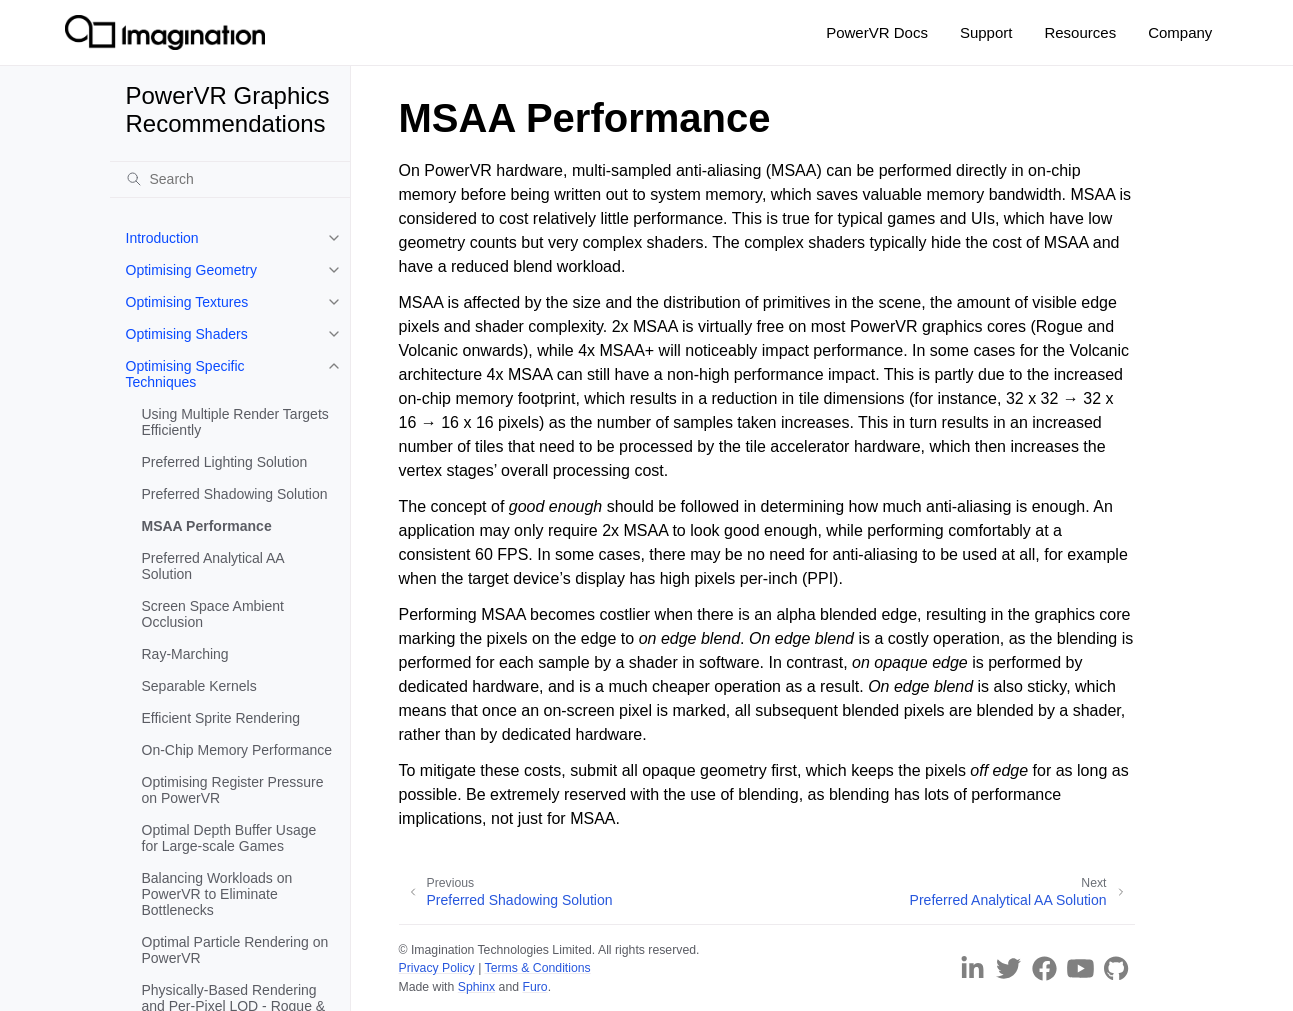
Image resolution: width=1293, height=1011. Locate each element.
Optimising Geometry (191, 270)
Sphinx (476, 987)
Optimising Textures (187, 302)
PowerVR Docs (877, 32)
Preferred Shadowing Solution (235, 494)
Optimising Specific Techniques (185, 374)
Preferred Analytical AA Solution (213, 566)
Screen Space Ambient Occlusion (213, 614)
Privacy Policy (437, 968)
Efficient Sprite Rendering (221, 718)
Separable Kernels (199, 686)
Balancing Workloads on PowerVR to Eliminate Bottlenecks (217, 894)
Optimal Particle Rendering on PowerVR (235, 950)
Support (986, 32)
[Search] (230, 179)
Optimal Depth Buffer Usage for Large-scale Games (229, 838)
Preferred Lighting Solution (225, 462)
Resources (1080, 32)
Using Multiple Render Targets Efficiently (235, 422)
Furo (534, 987)
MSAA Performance (207, 526)
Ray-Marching (185, 654)
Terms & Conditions (538, 968)
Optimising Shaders (187, 334)
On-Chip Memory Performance (237, 750)
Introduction (162, 238)
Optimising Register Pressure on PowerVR (233, 790)
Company (1180, 32)
